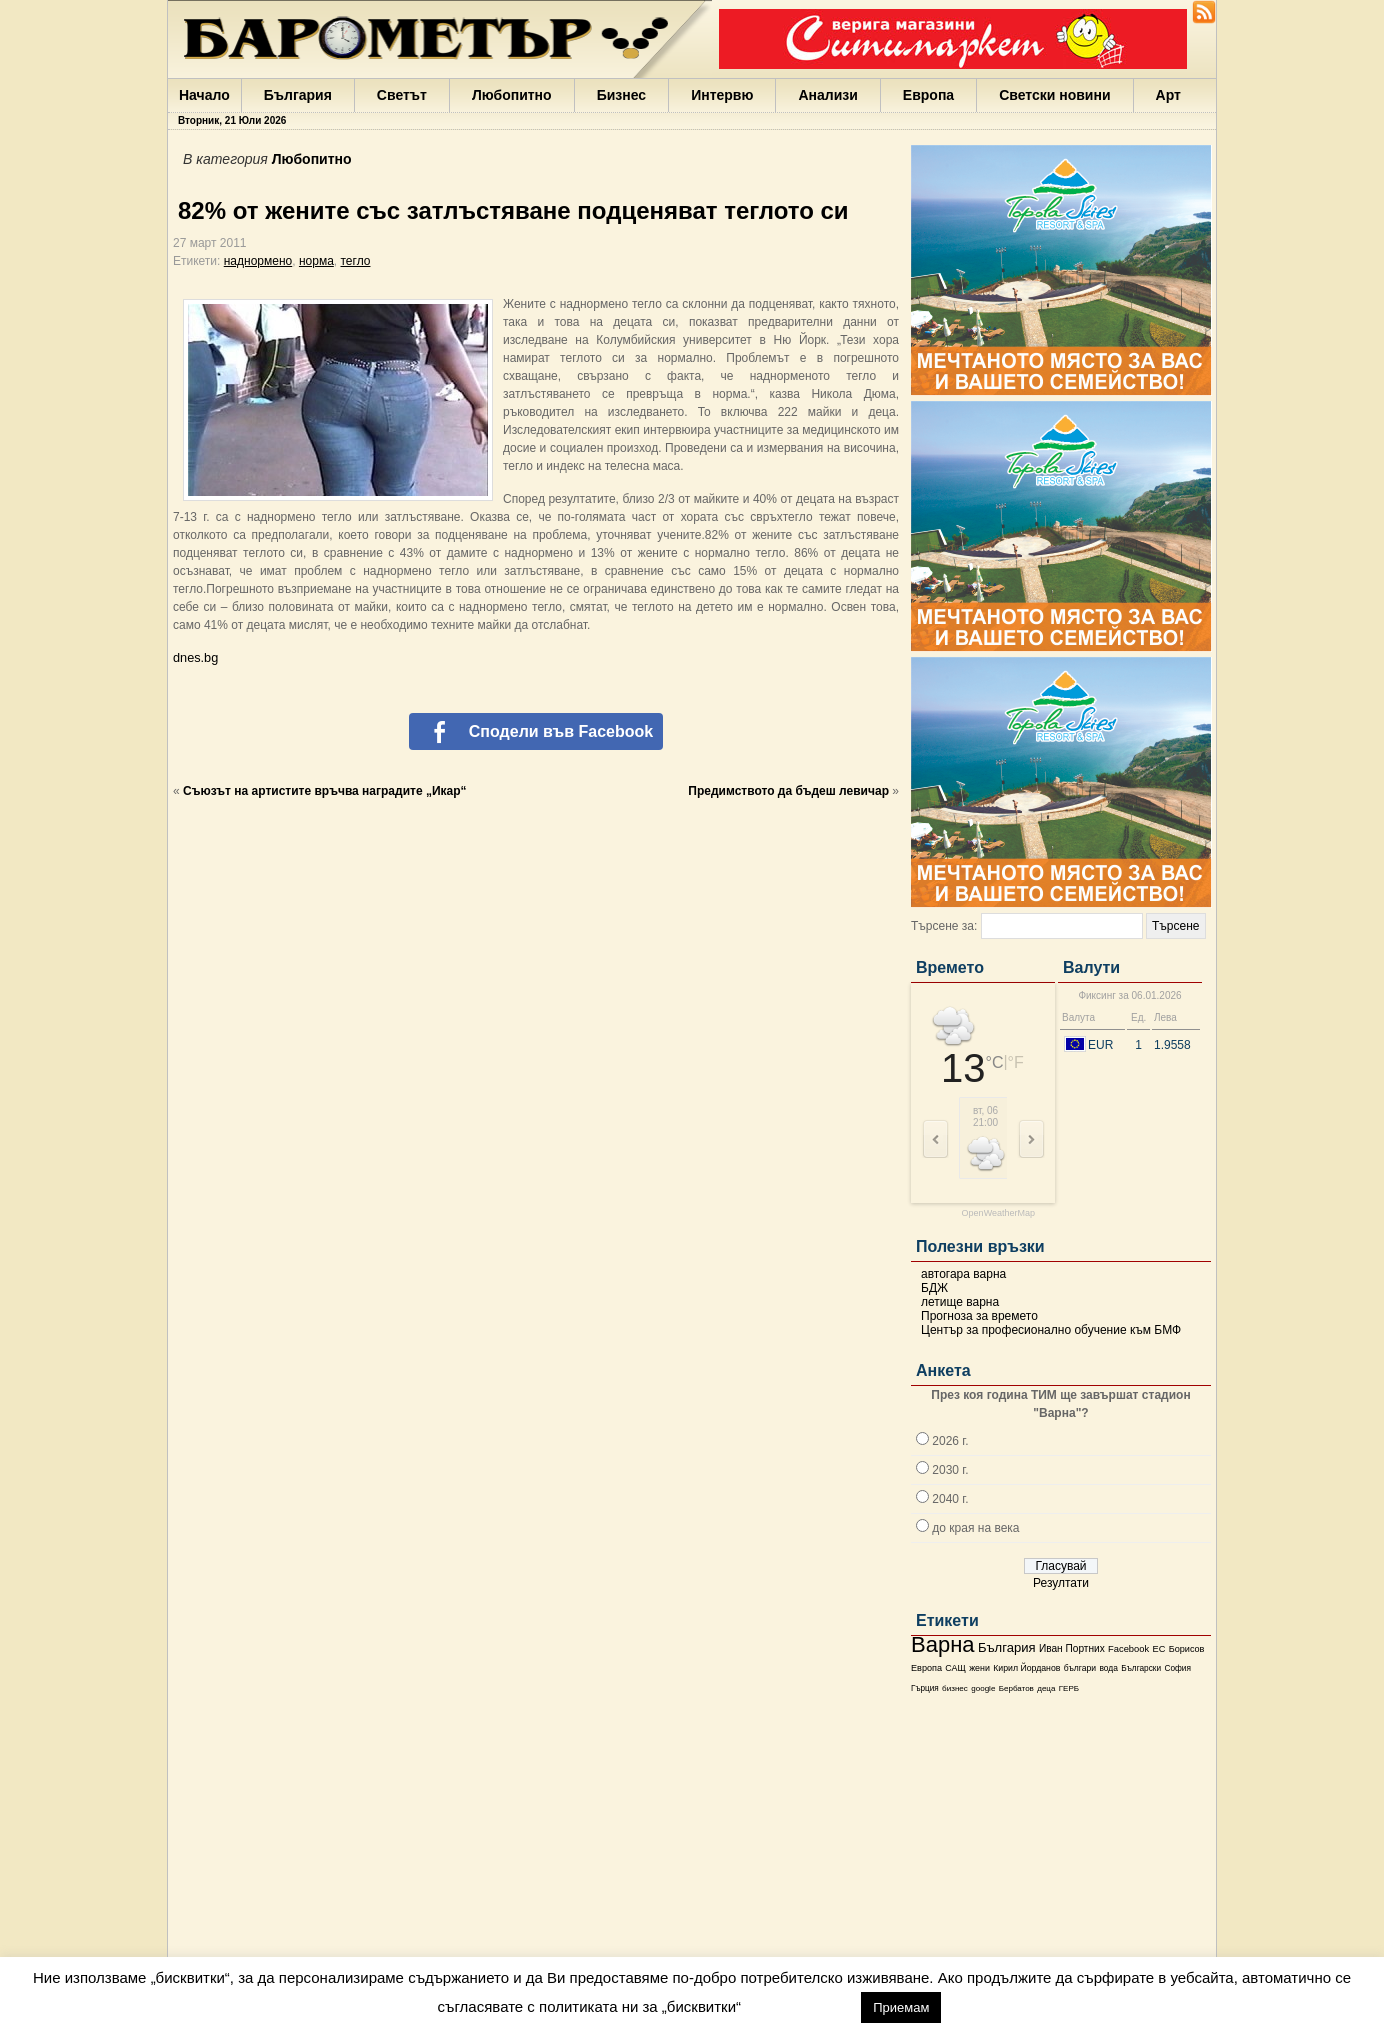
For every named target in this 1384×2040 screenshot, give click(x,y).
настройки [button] (800, 2006)
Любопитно (512, 95)
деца (1046, 1688)
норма (316, 261)
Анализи (827, 95)
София (1177, 1668)
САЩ (955, 1668)
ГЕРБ (1069, 1688)
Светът (402, 95)
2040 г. (950, 1499)
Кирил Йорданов (1026, 1668)
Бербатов (1016, 1688)
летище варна (960, 1302)
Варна (943, 1644)
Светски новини (1054, 95)
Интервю (722, 95)
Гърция (925, 1688)
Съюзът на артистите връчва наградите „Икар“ (325, 791)
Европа (928, 95)
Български (1141, 1668)
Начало (204, 95)
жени (979, 1668)
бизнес (955, 1688)
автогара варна (963, 1274)
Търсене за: (944, 926)
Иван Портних (1072, 1648)
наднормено (258, 261)
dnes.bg (195, 657)
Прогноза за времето (979, 1316)
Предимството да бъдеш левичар (788, 791)
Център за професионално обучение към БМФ (1051, 1330)
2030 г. (950, 1470)
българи (1080, 1668)
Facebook (1128, 1649)
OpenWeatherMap (998, 1213)
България (298, 95)
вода (1108, 1668)
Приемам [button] (901, 2007)
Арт (1168, 95)
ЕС (1158, 1649)
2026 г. (950, 1441)
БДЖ (934, 1288)
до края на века (975, 1528)
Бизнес (621, 95)
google (983, 1688)
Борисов (1187, 1649)
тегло (356, 261)
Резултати (1061, 1583)
